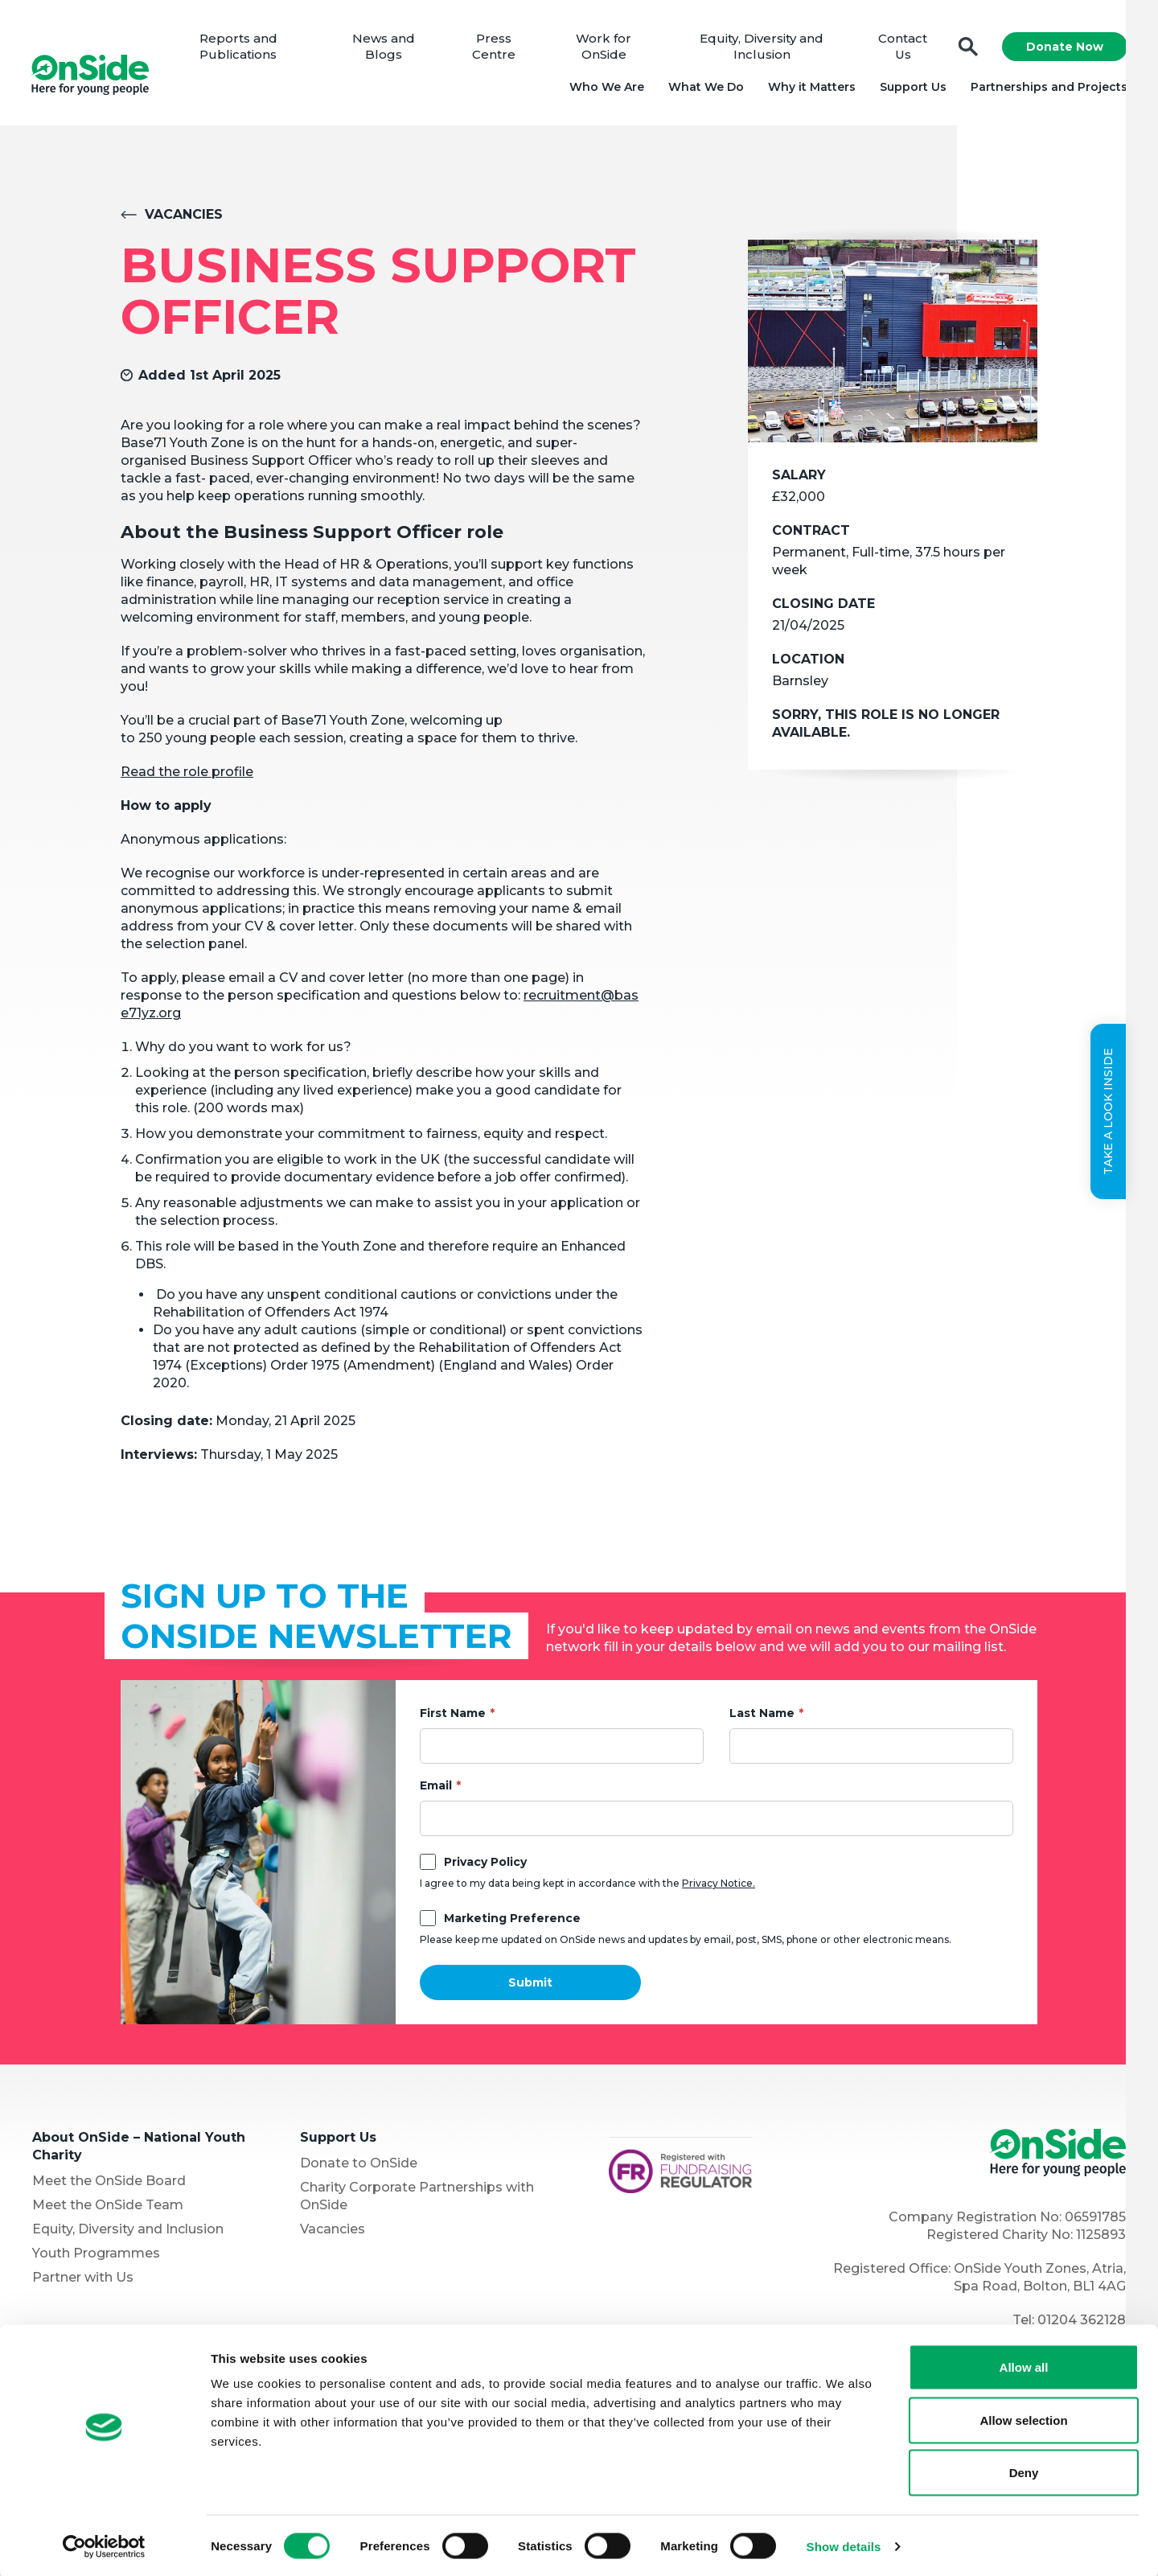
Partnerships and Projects (1047, 88)
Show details (844, 2544)
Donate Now (1063, 48)
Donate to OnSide (358, 2166)
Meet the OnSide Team (107, 2208)
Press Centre (495, 48)
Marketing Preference (512, 1921)
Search (967, 49)
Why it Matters (810, 88)
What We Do (704, 88)
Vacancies (184, 217)
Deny (1024, 2470)
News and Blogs (386, 48)
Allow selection (1023, 2418)
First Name (453, 1716)
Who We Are (605, 88)
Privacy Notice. (718, 1886)
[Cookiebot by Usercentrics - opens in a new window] (104, 2545)
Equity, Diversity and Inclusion (761, 48)
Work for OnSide (605, 48)
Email (436, 1788)
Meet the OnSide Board (109, 2184)
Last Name (762, 1716)
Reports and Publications (242, 48)
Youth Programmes (96, 2256)
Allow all (1024, 2365)
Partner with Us (82, 2280)
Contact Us (901, 48)
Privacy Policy (485, 1865)
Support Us (911, 88)
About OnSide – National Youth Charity (138, 2149)
